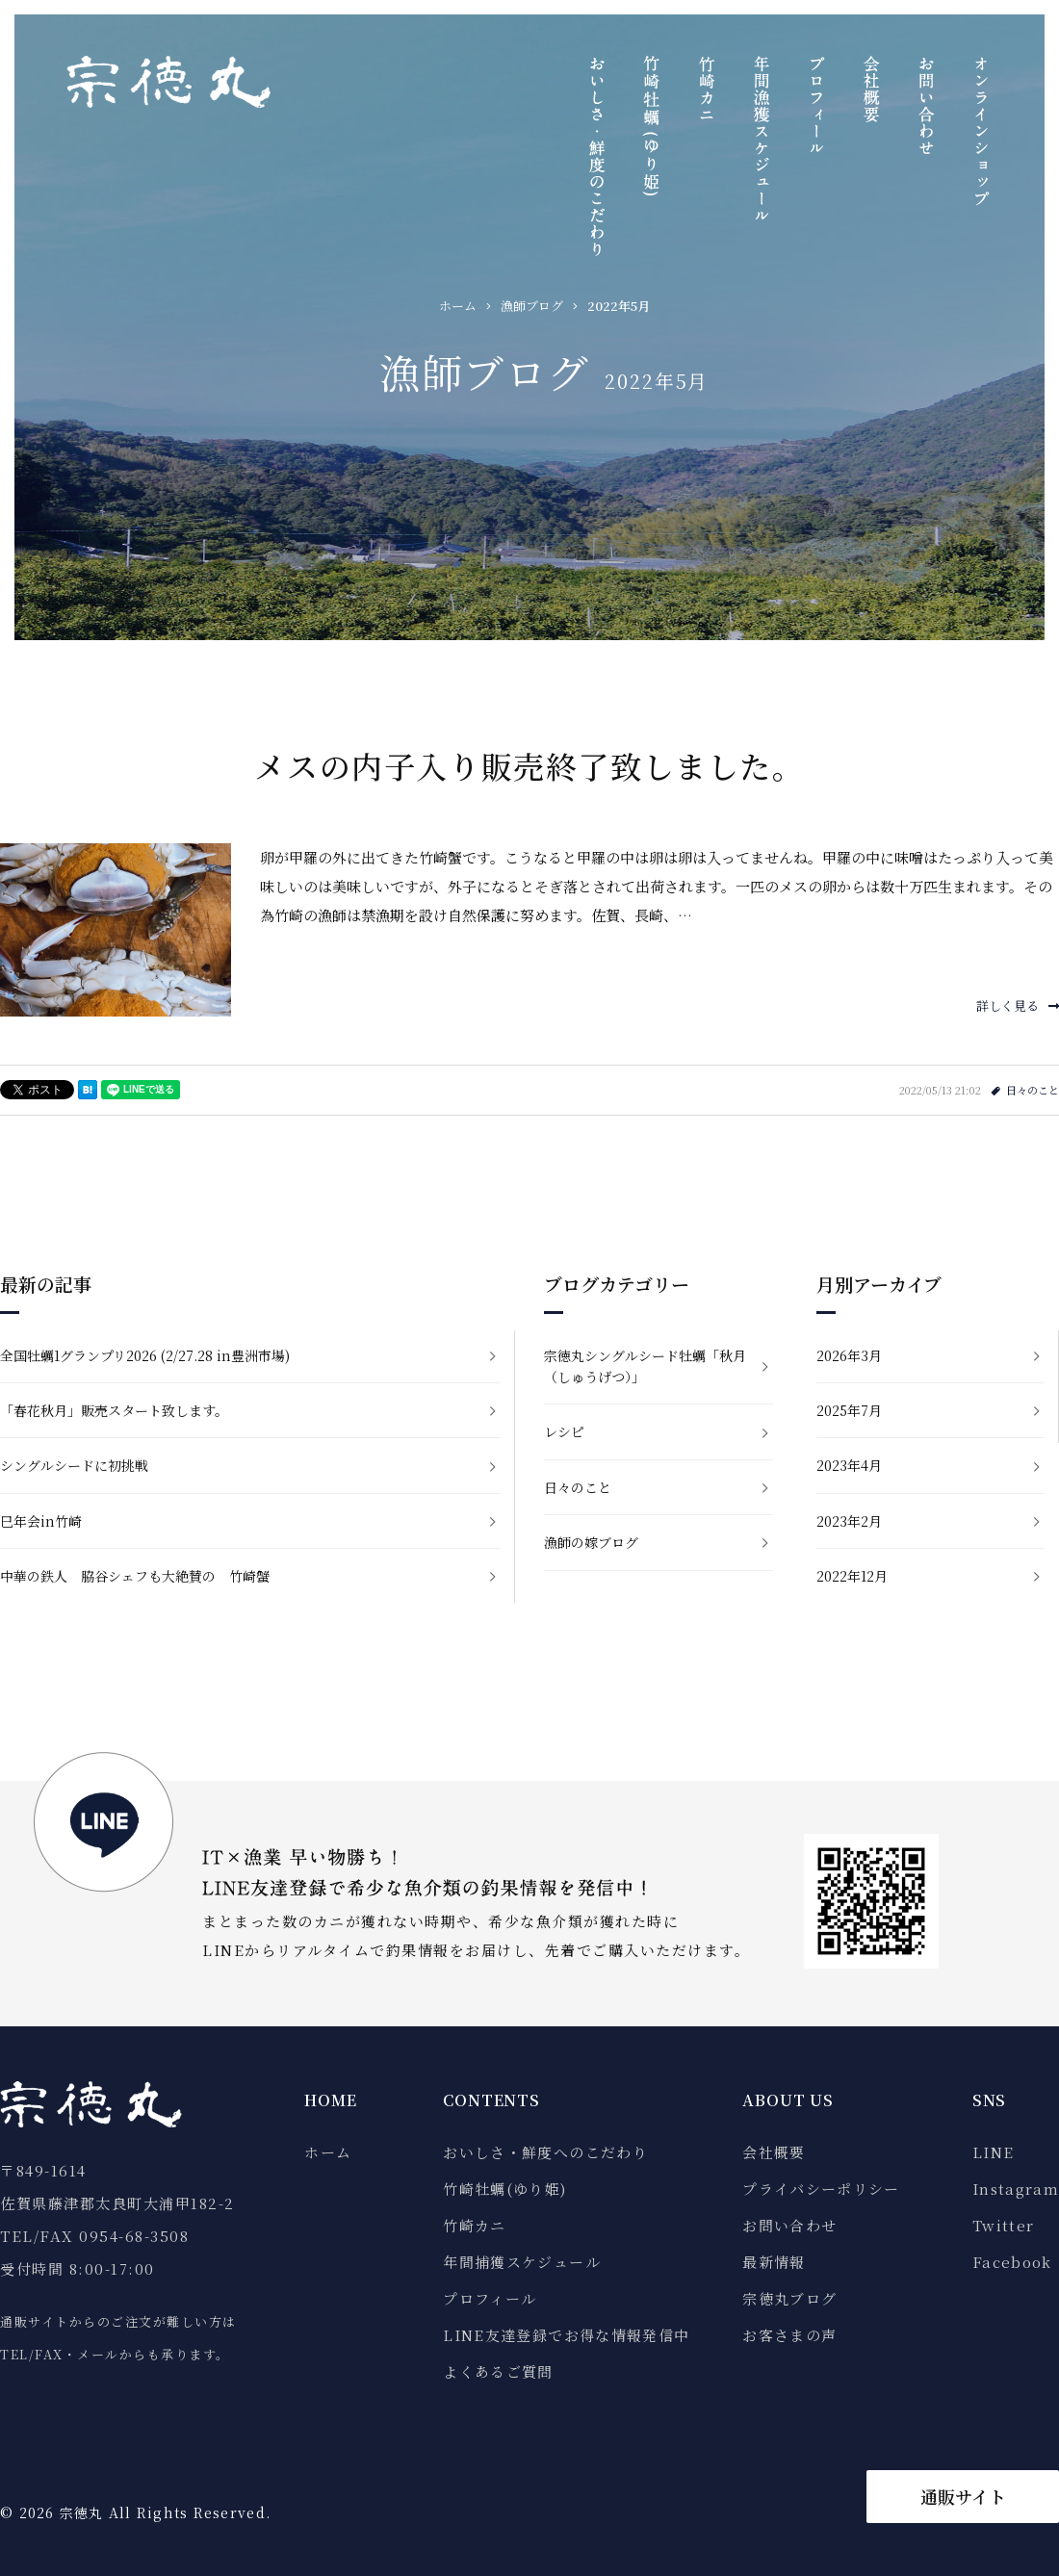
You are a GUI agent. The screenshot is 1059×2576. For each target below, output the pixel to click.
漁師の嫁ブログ (591, 1542)
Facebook (1012, 2262)
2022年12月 (852, 1575)
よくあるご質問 (498, 2371)
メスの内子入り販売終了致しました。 (529, 765)
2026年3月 (849, 1355)
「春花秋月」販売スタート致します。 (114, 1410)
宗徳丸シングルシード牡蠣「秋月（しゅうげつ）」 (645, 1366)
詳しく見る (1017, 1005)
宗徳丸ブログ (789, 2298)
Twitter (1003, 2225)
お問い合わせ (789, 2225)
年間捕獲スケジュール (522, 2262)
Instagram (1015, 2188)
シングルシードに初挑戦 (74, 1465)
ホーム (327, 2152)
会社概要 (773, 2152)
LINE (993, 2152)
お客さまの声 (789, 2335)
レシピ (564, 1431)
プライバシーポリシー (821, 2188)
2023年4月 (849, 1465)
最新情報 (773, 2262)
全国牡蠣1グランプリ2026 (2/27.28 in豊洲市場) (145, 1355)
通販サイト (963, 2496)
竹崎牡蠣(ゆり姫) (504, 2188)
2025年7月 (849, 1410)
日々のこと (1032, 1089)
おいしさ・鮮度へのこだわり (545, 2152)
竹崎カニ (474, 2225)
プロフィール (489, 2298)
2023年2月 (849, 1521)
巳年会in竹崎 (41, 1521)
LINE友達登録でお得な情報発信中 (566, 2335)
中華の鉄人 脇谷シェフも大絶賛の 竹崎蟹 (135, 1575)
